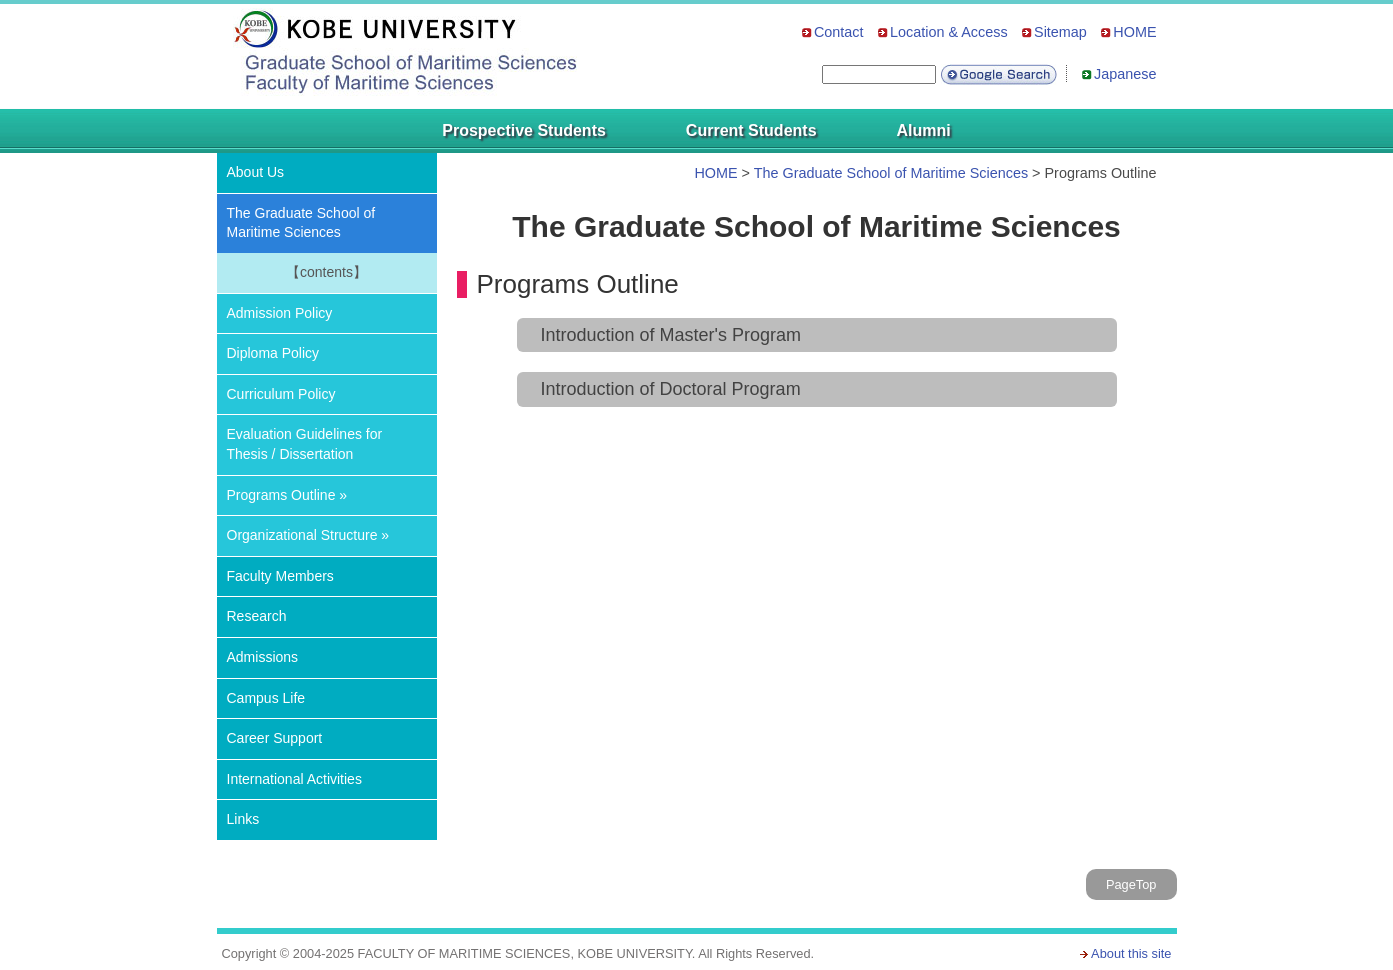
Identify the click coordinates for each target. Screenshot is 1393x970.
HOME (1134, 32)
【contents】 (326, 272)
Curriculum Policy (281, 394)
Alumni (924, 130)
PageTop (1131, 884)
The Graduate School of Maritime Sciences (891, 173)
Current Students (751, 130)
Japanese (1125, 74)
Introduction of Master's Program (671, 335)
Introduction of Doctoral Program (671, 389)
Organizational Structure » (308, 535)
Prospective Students (524, 130)
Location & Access (949, 32)
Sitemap (1060, 32)
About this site (1131, 953)
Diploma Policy (273, 353)
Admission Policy (280, 313)
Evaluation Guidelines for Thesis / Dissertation (305, 444)
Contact (839, 32)
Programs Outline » (287, 495)
